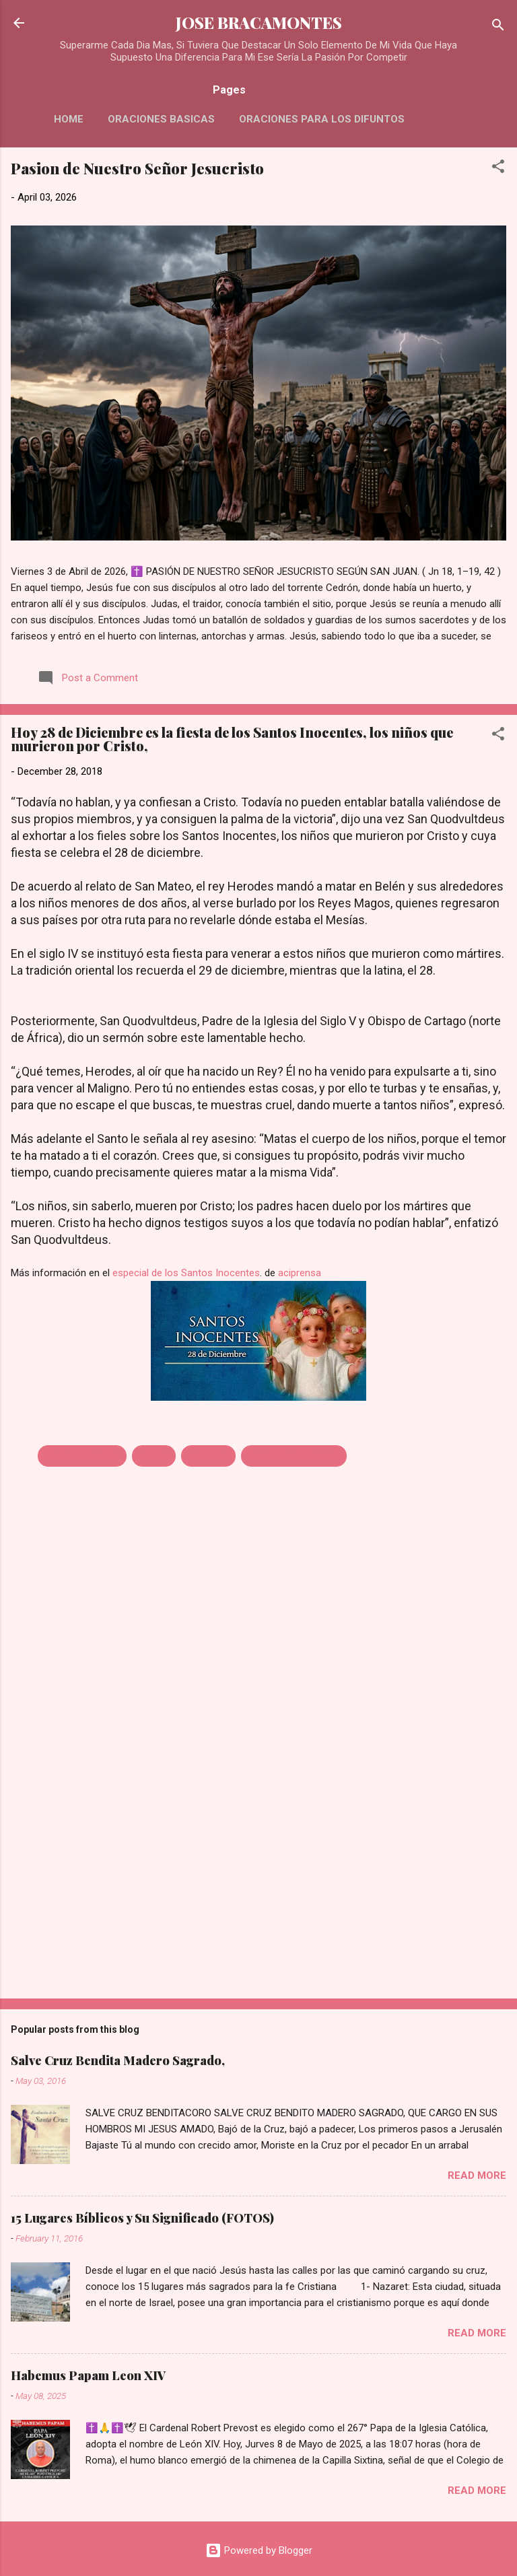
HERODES (208, 1456)
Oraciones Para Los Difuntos (322, 119)
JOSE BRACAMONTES (259, 22)
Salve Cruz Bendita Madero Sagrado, (118, 2060)
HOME (68, 119)
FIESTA (154, 1456)
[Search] (498, 27)
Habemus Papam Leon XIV (88, 2375)
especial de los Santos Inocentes (186, 1273)
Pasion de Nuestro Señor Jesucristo (137, 168)
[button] (498, 168)
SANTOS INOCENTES (294, 1456)
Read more (477, 2175)
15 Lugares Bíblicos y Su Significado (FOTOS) (142, 2218)
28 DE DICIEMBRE (82, 1456)
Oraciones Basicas (161, 119)
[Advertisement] (258, 1882)
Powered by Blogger (258, 2550)
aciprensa (299, 1273)
